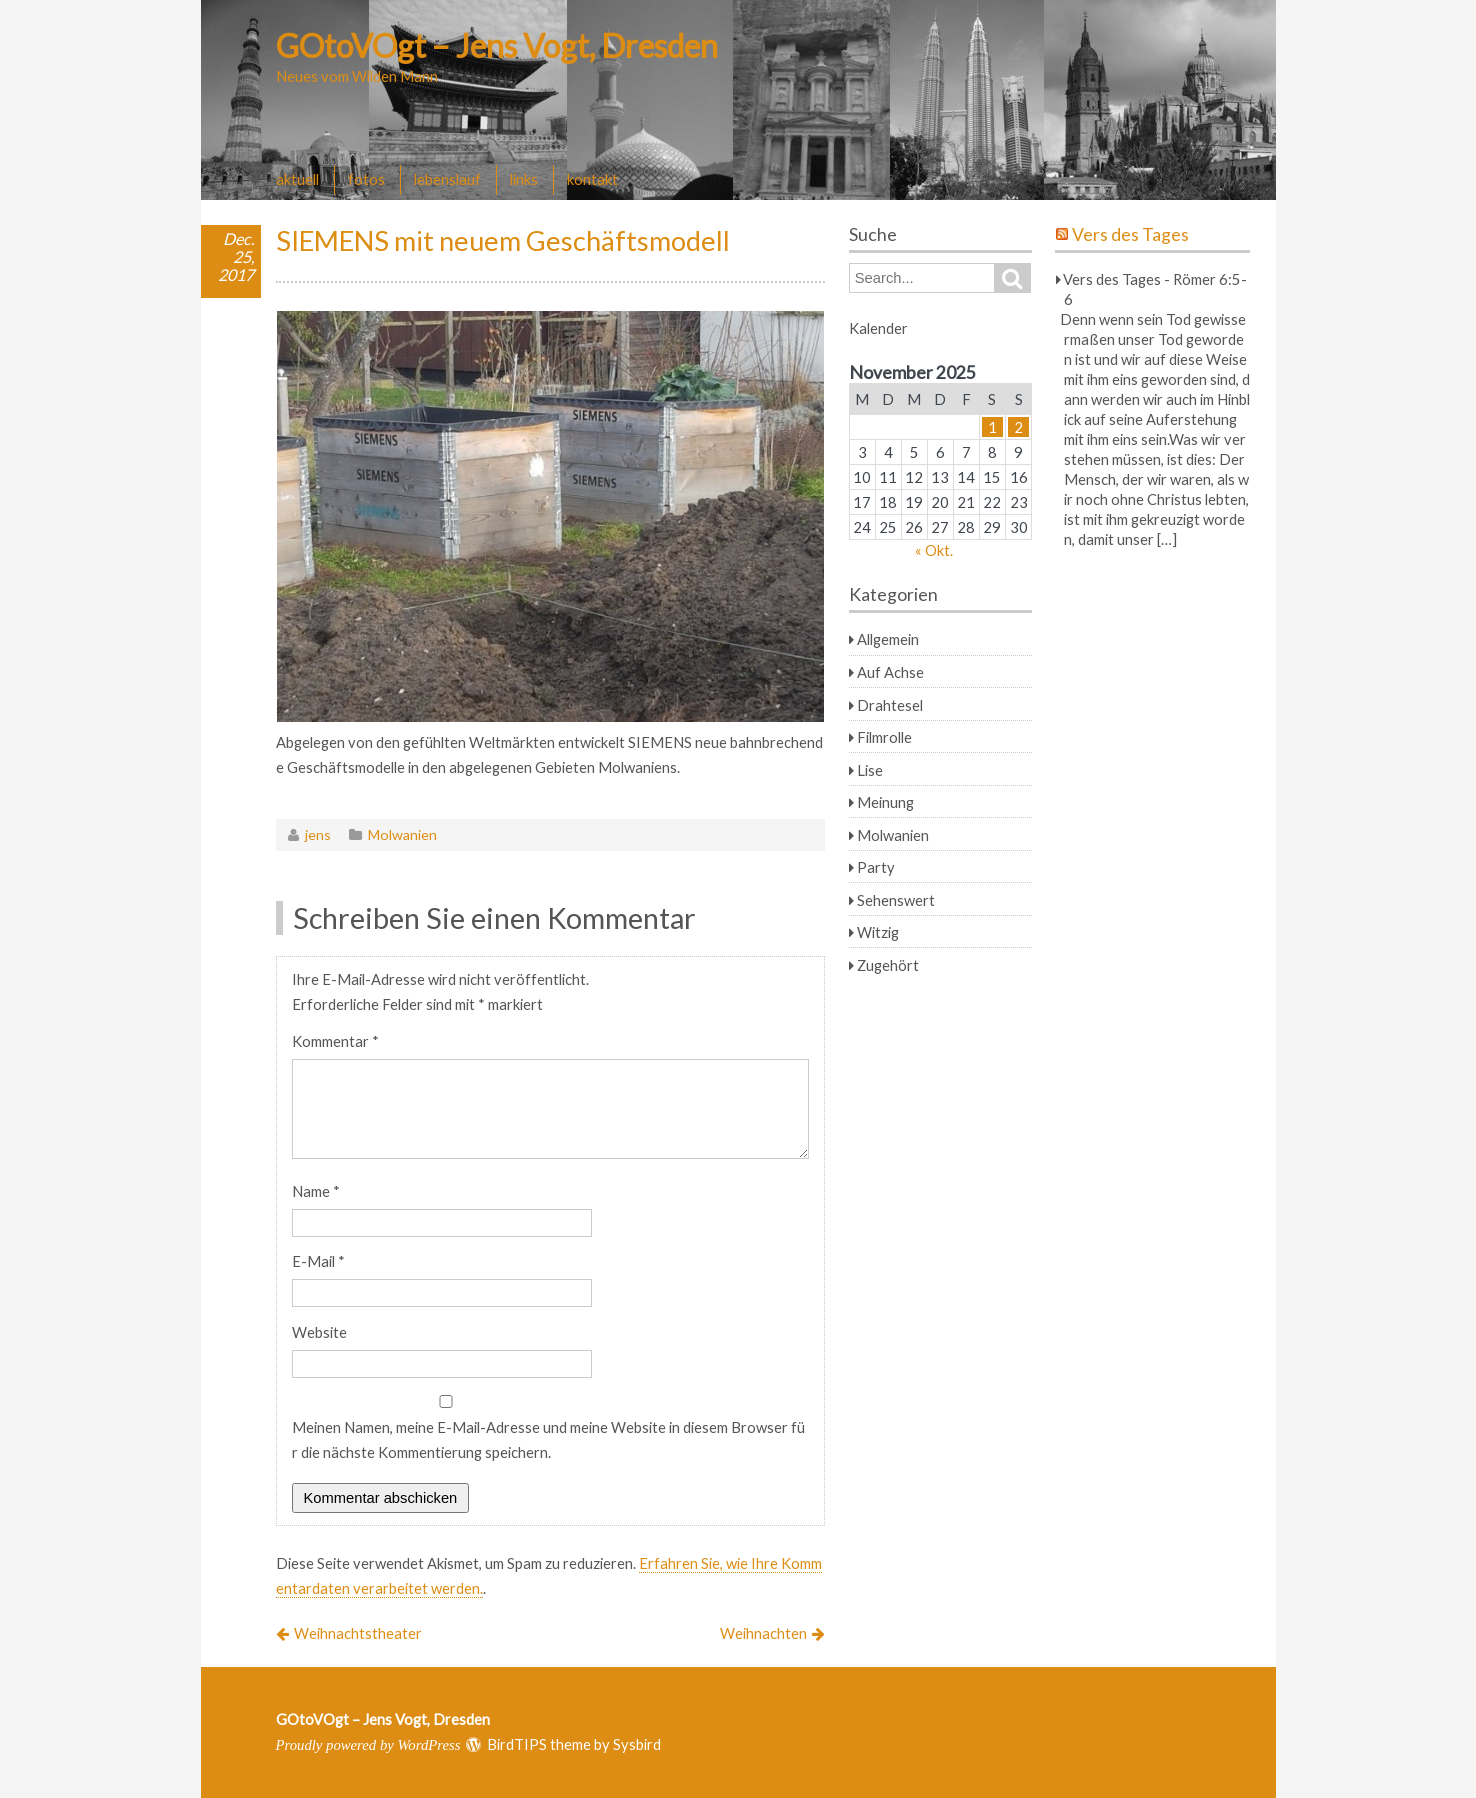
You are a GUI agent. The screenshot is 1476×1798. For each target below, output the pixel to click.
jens (318, 834)
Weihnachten (763, 1633)
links (524, 179)
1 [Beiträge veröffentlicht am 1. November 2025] (992, 427)
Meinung (885, 802)
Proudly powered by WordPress (368, 1745)
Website (319, 1332)
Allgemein (888, 639)
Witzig (878, 932)
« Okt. (934, 550)
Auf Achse (890, 672)
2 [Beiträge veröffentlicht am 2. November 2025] (1018, 427)
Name (316, 1191)
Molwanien (402, 834)
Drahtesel (890, 705)
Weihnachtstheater (358, 1633)
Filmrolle (884, 737)
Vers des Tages (1130, 234)
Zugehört (888, 965)
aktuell (297, 179)
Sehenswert (896, 900)
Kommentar (335, 1041)
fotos (366, 179)
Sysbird (637, 1744)
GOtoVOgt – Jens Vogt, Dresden (497, 45)
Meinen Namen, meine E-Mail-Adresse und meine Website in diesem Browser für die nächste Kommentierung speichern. (548, 1439)
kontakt (592, 179)
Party (876, 867)
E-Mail (318, 1261)
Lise (870, 770)
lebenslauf (447, 179)
